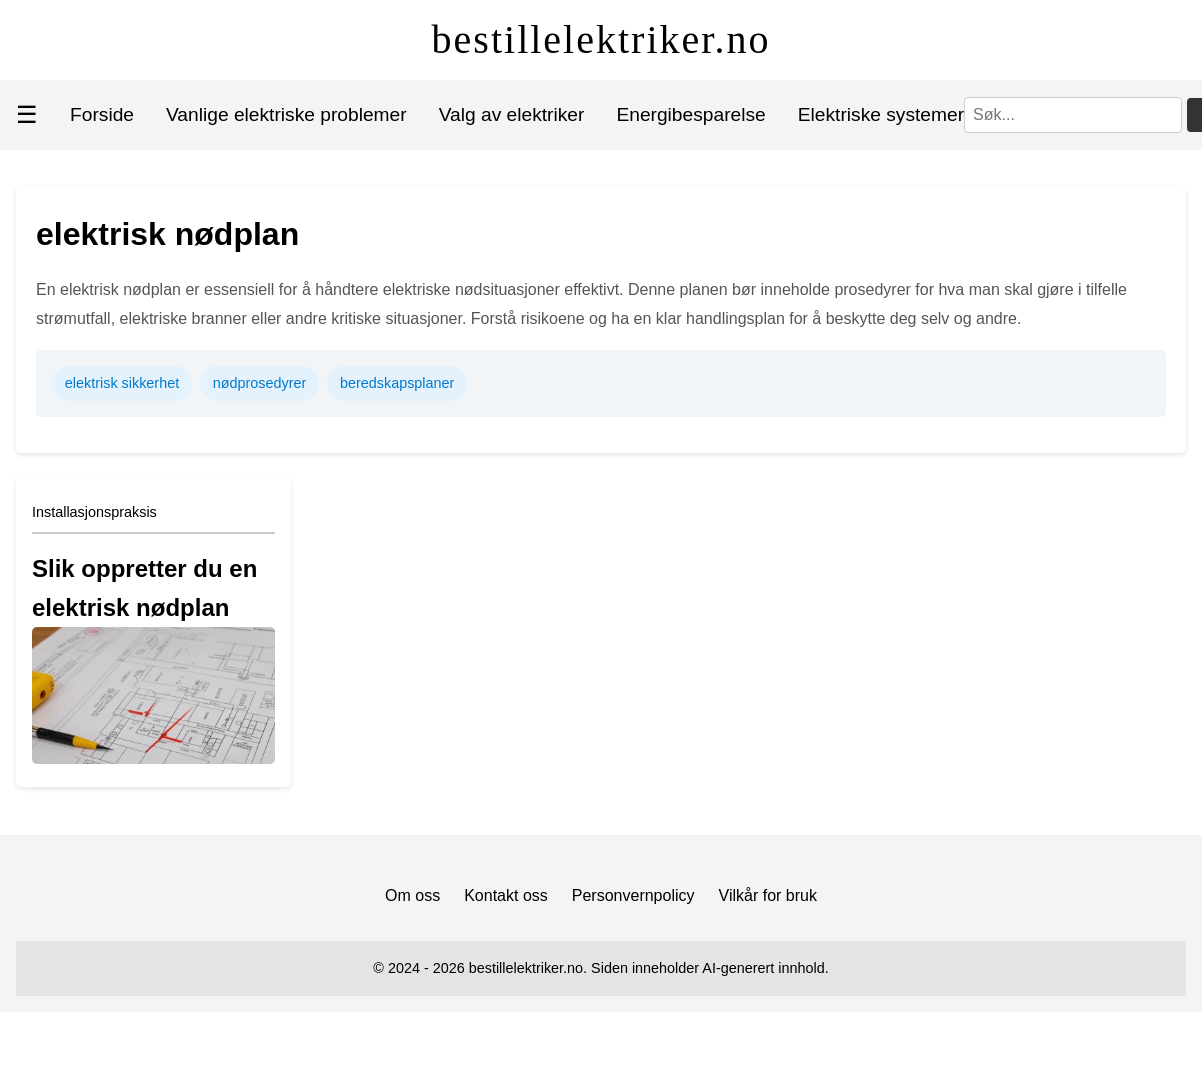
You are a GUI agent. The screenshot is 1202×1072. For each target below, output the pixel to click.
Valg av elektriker (512, 114)
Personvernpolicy (633, 895)
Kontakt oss (506, 895)
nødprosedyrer (260, 383)
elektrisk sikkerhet (122, 383)
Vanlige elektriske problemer (286, 114)
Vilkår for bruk (768, 895)
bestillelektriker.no (601, 39)
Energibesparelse (690, 114)
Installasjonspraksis (94, 512)
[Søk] (1073, 115)
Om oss (412, 895)
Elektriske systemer (881, 114)
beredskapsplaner (397, 383)
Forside (102, 114)
